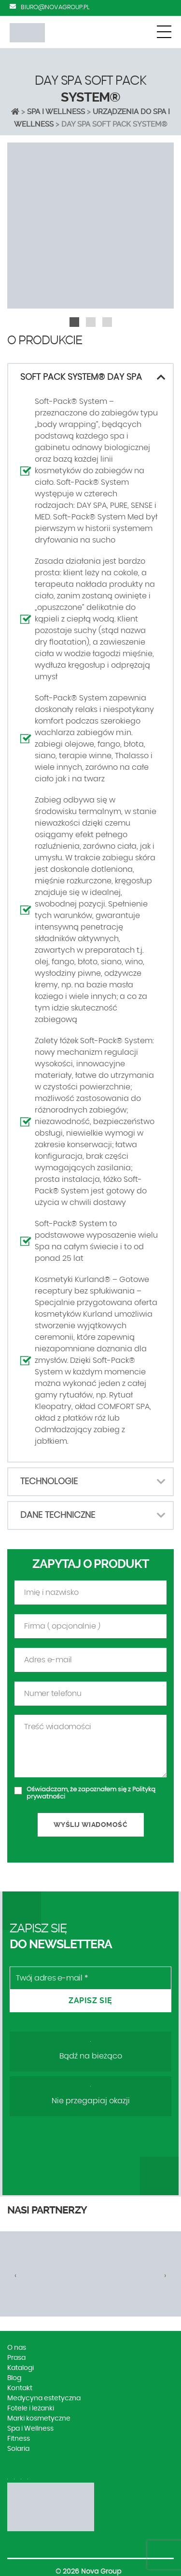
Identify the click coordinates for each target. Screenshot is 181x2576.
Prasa (16, 2358)
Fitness (18, 2438)
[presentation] (15, 2275)
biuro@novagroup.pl (55, 7)
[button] (74, 322)
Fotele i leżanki (30, 2408)
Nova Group (101, 2571)
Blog (14, 2378)
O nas (16, 2347)
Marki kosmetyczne (38, 2418)
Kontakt (19, 2388)
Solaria (18, 2449)
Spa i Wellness (56, 111)
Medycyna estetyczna (44, 2398)
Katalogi (20, 2368)
